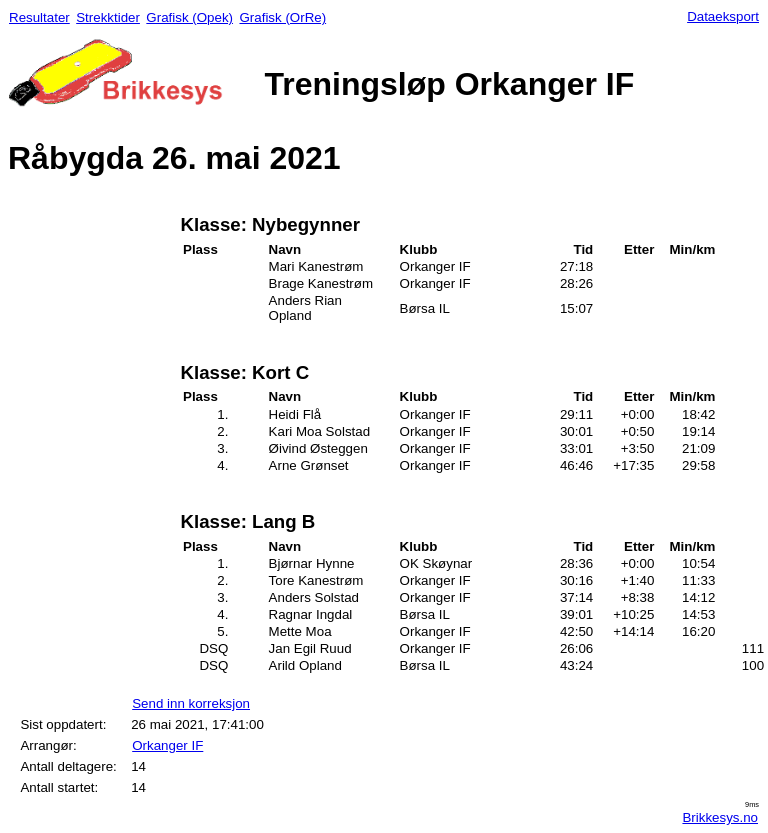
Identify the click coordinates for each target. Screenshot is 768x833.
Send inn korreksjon (191, 703)
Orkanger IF (167, 745)
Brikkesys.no (720, 817)
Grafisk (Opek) (189, 17)
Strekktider (108, 17)
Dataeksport (723, 16)
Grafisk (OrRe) (282, 17)
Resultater (39, 17)
